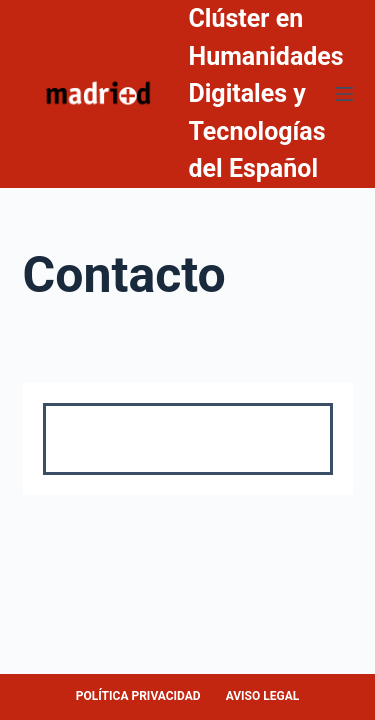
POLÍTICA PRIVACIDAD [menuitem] (138, 696)
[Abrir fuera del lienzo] (344, 94)
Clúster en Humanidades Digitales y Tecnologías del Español (266, 93)
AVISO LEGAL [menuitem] (263, 696)
